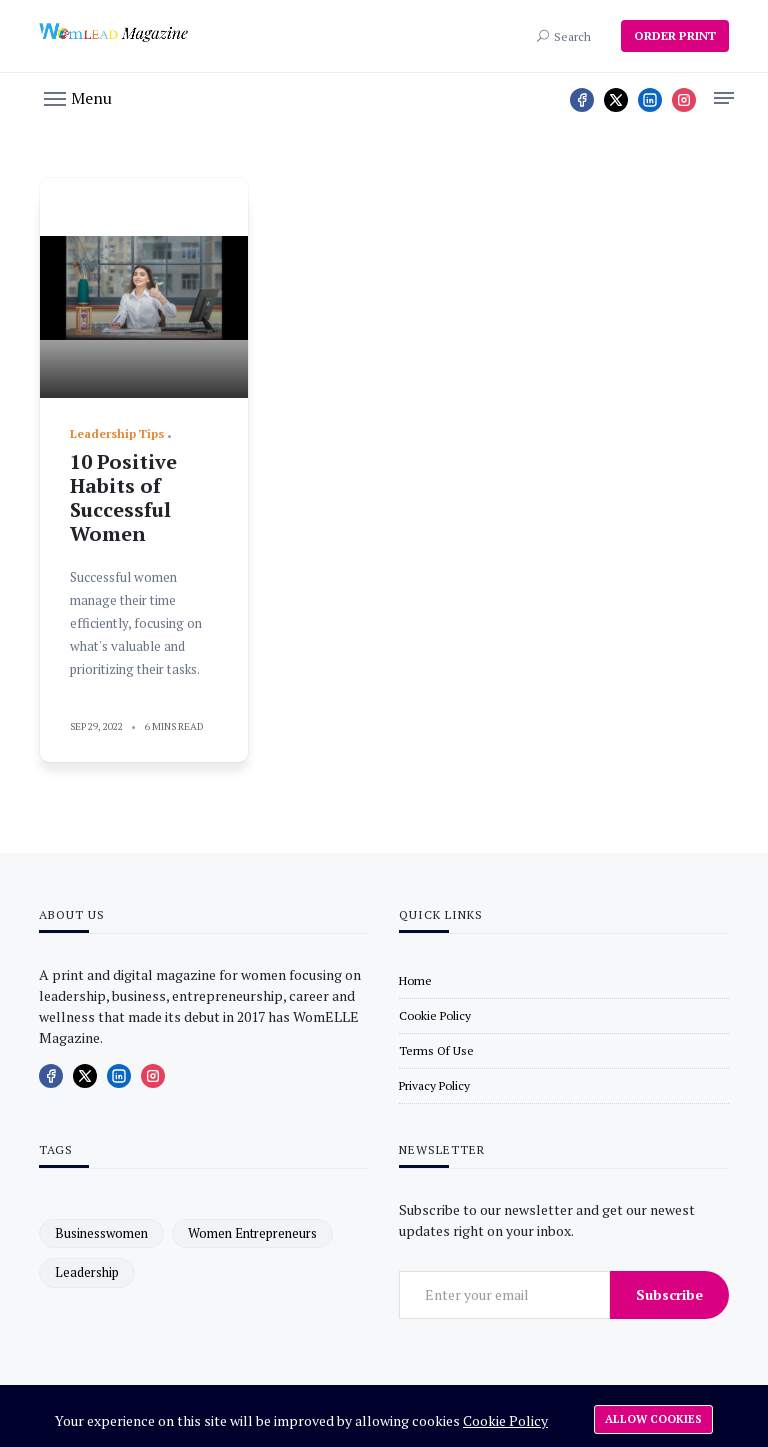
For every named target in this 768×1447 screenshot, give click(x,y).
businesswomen (101, 1233)
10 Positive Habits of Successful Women (123, 497)
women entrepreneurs (252, 1233)
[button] (78, 97)
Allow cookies (653, 1419)
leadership (87, 1272)
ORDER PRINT (675, 35)
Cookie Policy (505, 1420)
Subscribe (669, 1294)
